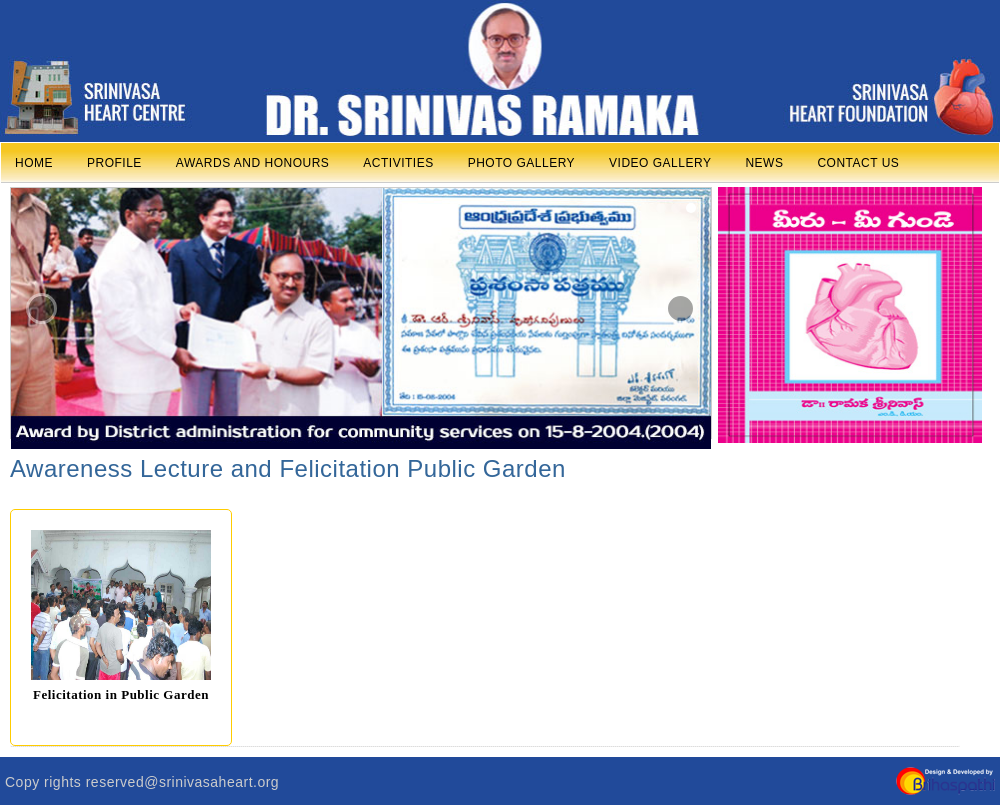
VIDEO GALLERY (660, 163)
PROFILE (114, 163)
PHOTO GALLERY (521, 163)
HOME (34, 163)
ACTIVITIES (398, 163)
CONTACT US (858, 163)
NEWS (764, 163)
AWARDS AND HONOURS (252, 163)
